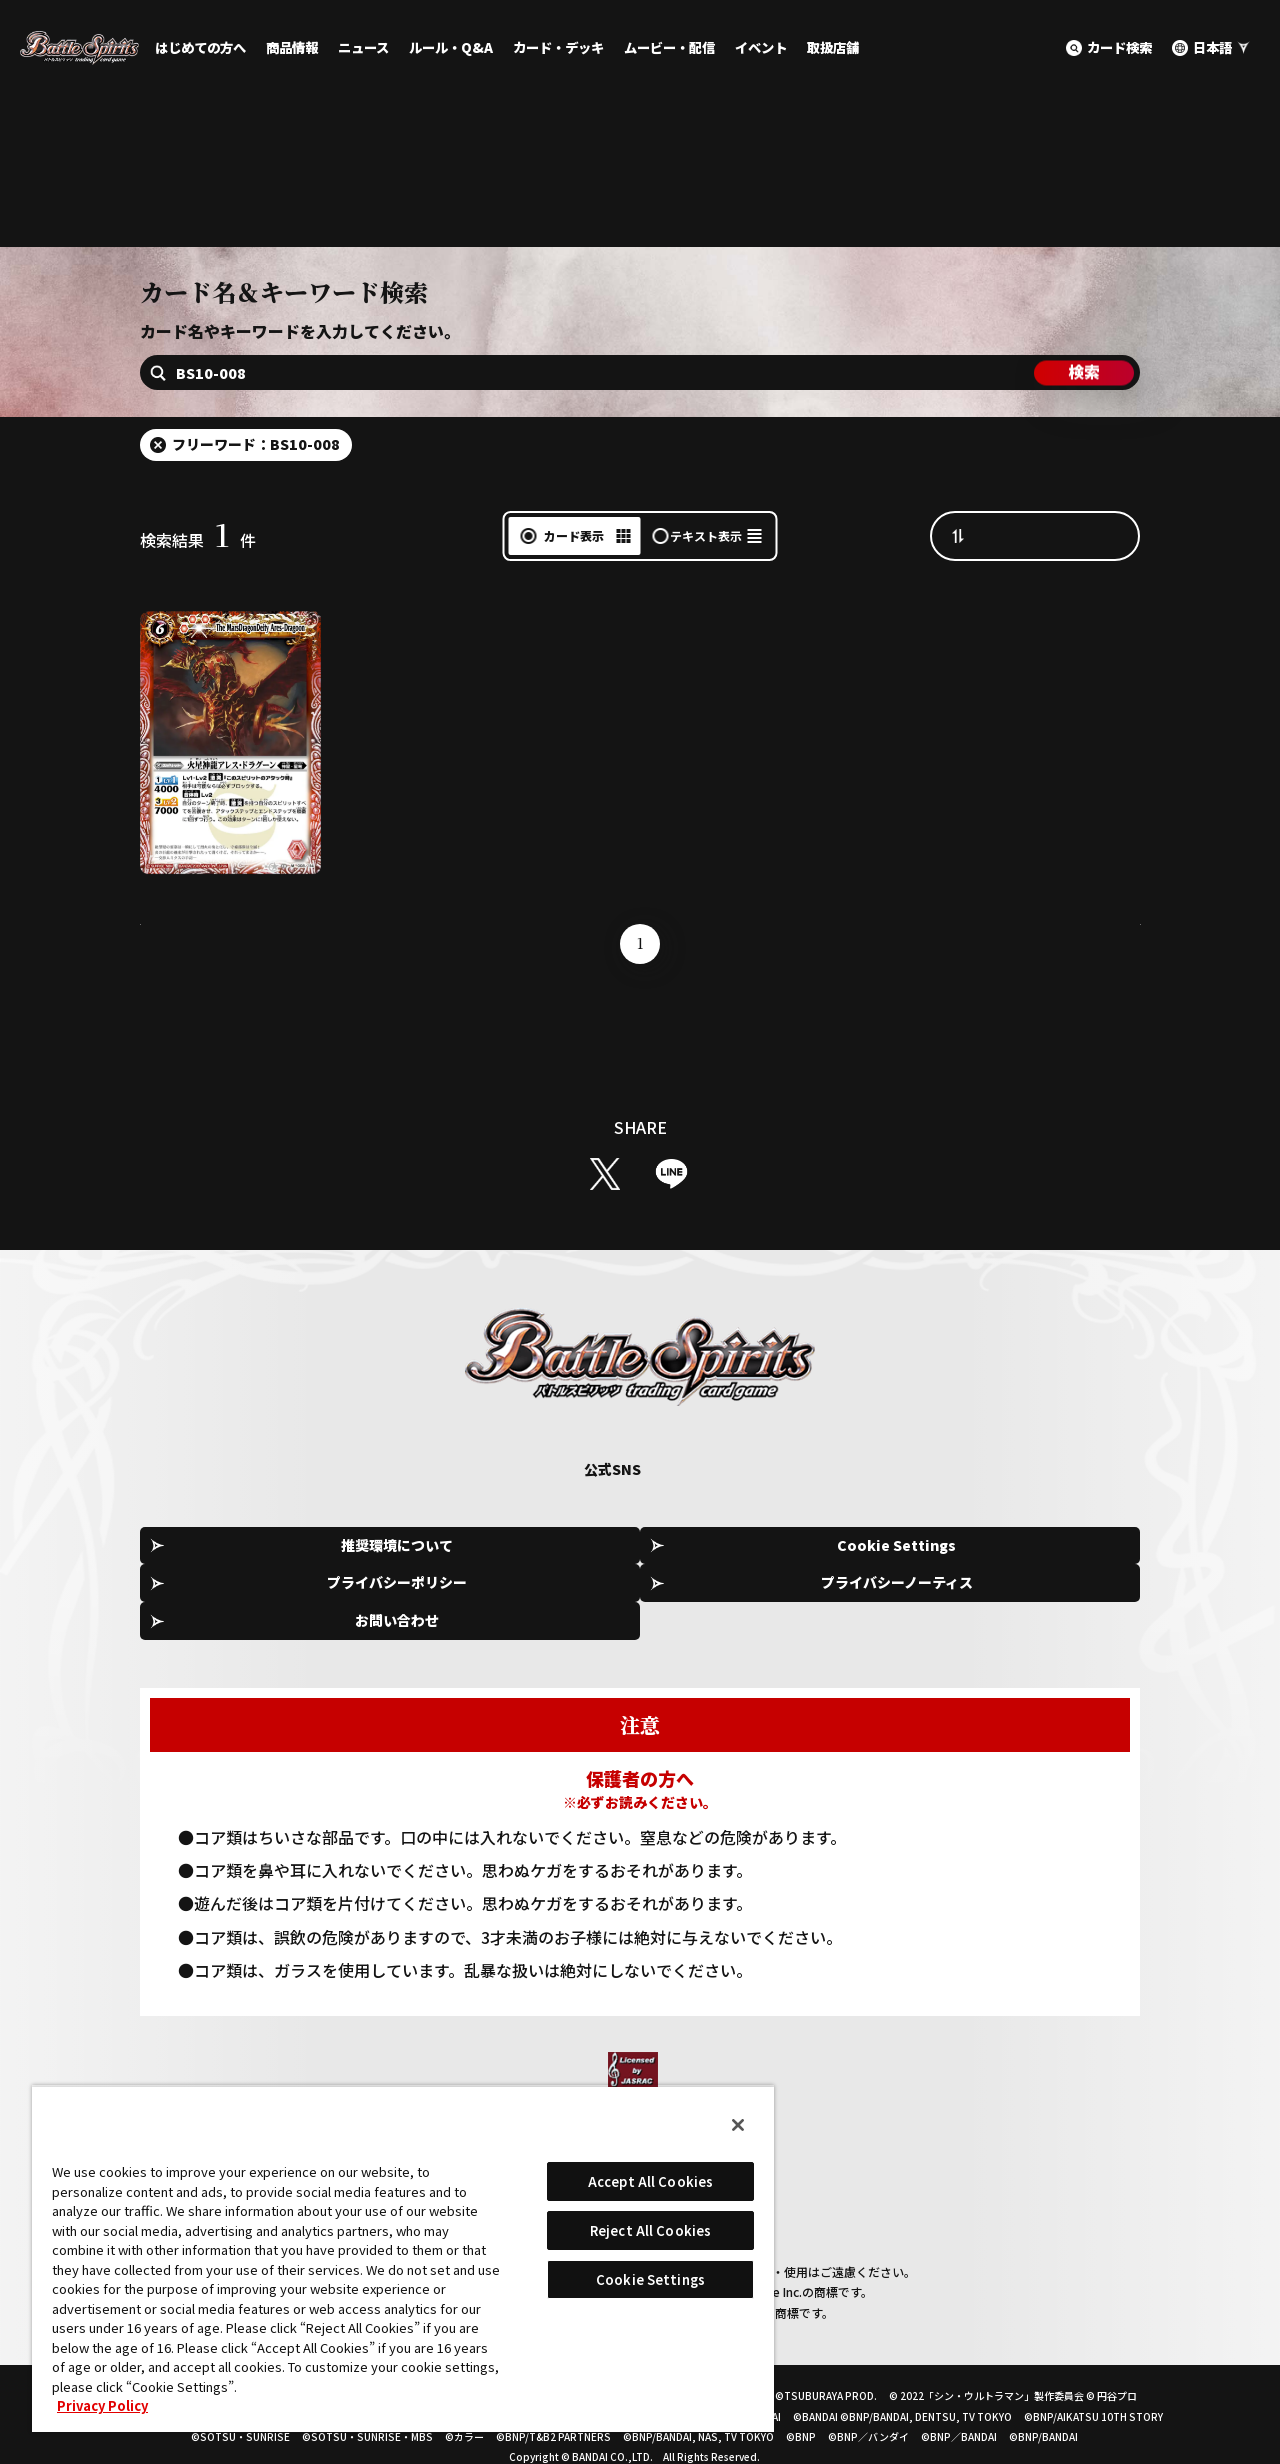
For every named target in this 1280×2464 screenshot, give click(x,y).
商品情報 (292, 47)
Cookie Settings (445, 1598)
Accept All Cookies (650, 2181)
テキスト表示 (706, 586)
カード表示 (574, 586)
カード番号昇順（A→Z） (1055, 586)
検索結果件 (198, 591)
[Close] (738, 2125)
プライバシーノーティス (848, 1597)
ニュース (363, 47)
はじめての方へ (200, 47)
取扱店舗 (833, 47)
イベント (761, 47)
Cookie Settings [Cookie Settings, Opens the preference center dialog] (650, 2279)
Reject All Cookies (650, 2230)
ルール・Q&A (451, 47)
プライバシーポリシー (647, 1597)
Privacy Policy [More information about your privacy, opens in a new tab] (102, 2405)
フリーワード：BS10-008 (256, 495)
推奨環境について (244, 1597)
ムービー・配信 (669, 47)
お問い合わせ (1050, 1597)
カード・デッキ (558, 47)
